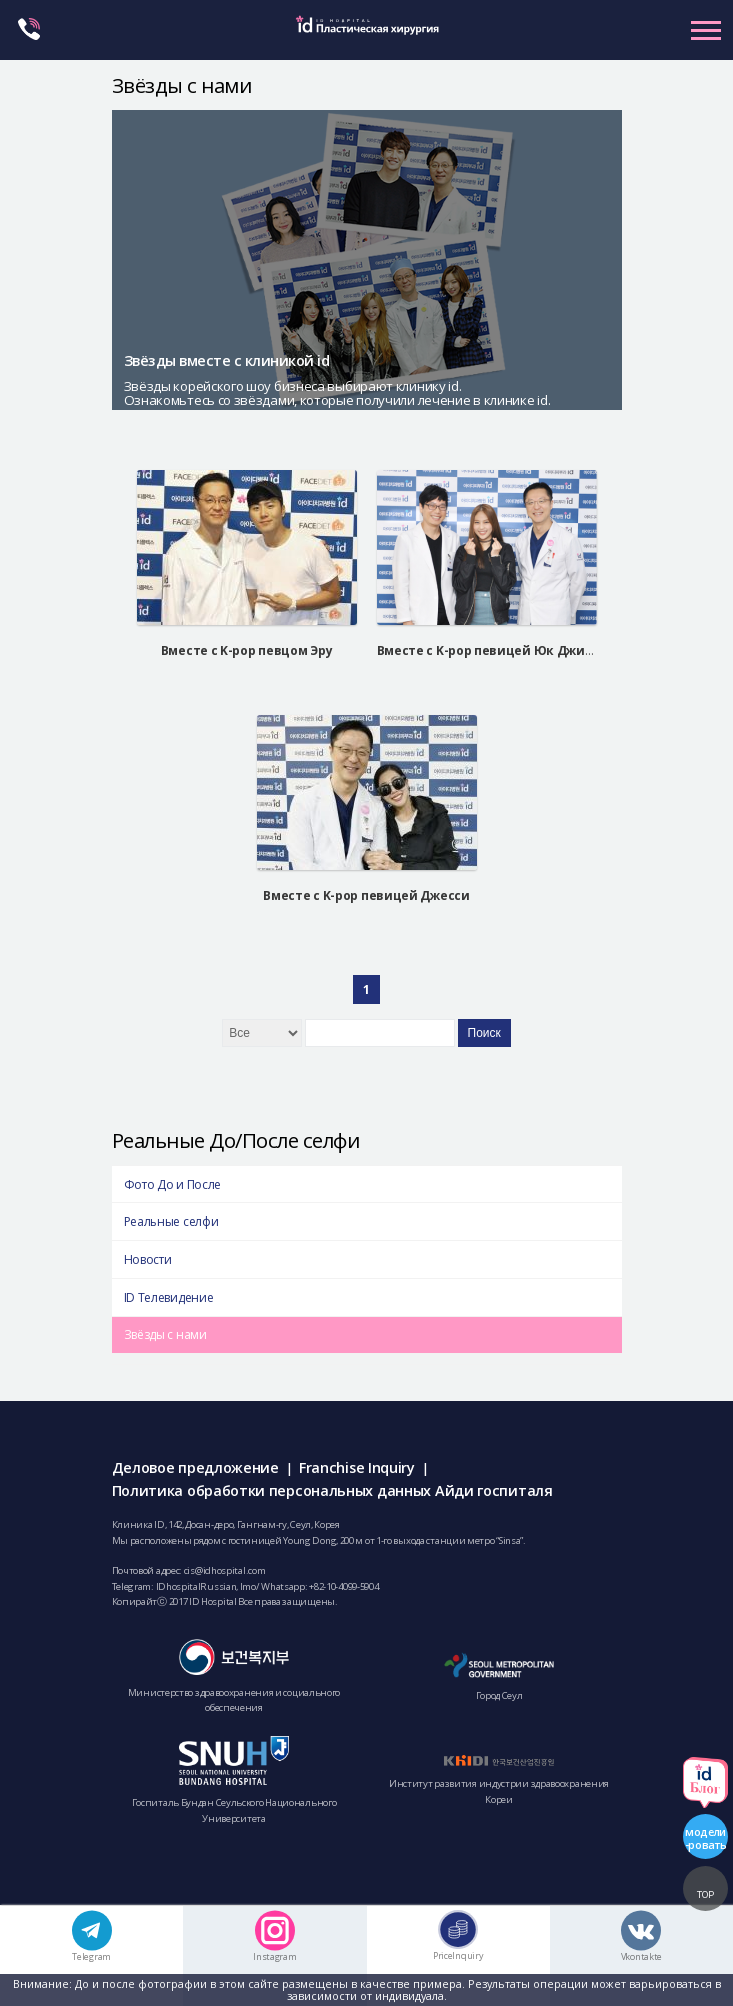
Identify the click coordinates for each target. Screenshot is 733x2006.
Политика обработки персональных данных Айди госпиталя (332, 1490)
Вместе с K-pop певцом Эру (247, 650)
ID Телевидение (169, 1297)
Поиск (484, 1033)
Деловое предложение (195, 1467)
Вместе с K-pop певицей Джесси (366, 895)
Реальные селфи (171, 1221)
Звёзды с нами (165, 1334)
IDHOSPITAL (367, 37)
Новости (148, 1259)
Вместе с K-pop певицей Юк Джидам (494, 650)
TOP (705, 1894)
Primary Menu (706, 30)
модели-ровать (706, 1838)
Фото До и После (173, 1184)
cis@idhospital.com (225, 1570)
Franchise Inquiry (357, 1467)
